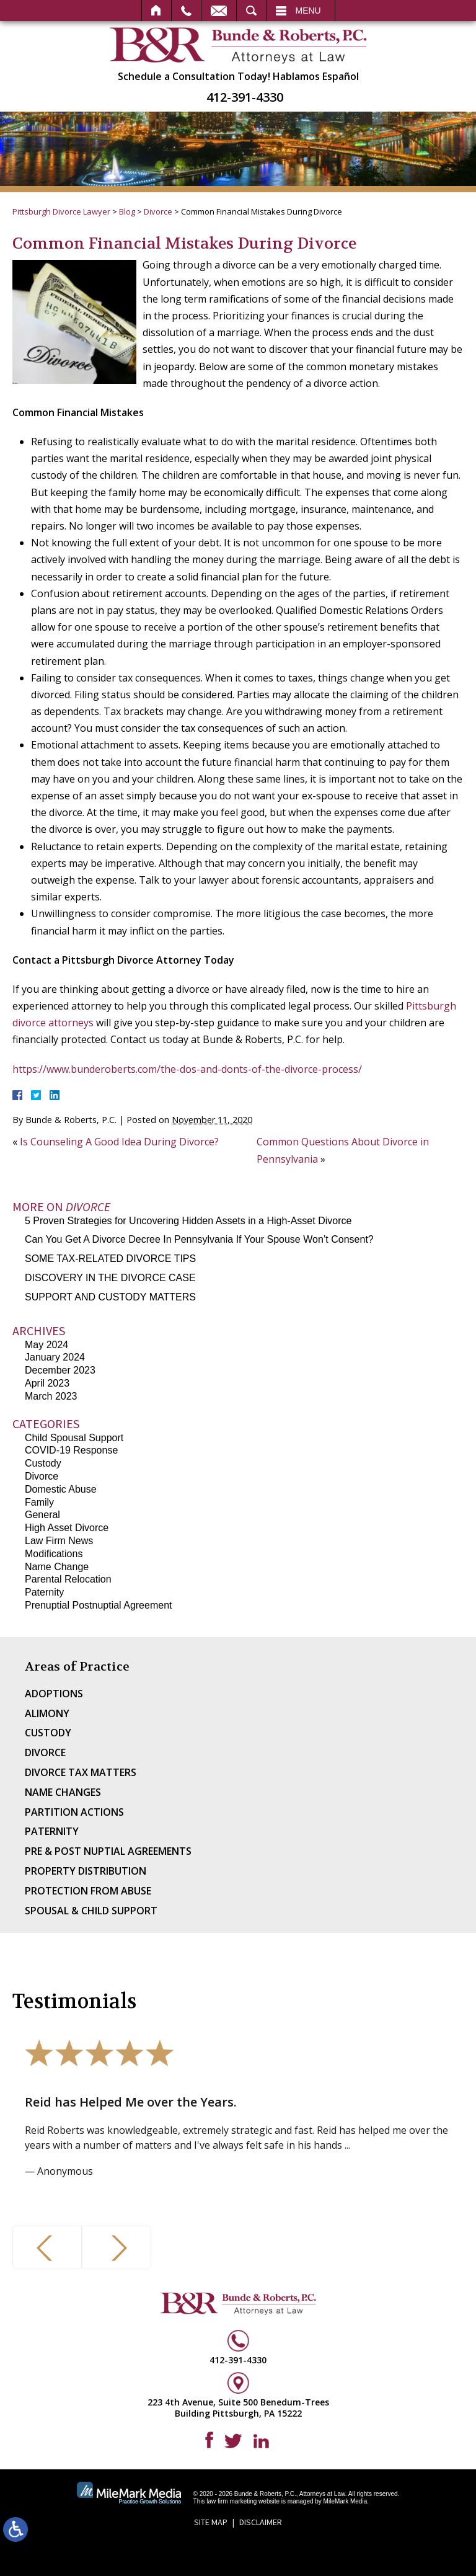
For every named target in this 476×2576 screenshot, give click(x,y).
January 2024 (55, 1357)
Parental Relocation (68, 1579)
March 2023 (51, 1396)
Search (251, 10)
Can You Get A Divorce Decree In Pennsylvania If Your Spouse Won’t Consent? (199, 1239)
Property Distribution (85, 1871)
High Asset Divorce (66, 1527)
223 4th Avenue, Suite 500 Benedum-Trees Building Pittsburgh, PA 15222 (238, 2407)
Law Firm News (59, 1540)
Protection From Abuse (88, 1891)
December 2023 (60, 1370)
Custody (43, 1463)
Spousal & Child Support (91, 1910)
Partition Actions (74, 1812)
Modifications (53, 1553)
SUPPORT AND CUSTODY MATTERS (110, 1297)
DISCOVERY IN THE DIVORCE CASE (110, 1277)
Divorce (158, 211)
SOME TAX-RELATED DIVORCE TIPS (110, 1258)
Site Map (210, 2522)
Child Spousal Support (74, 1437)
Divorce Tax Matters (80, 1772)
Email (218, 10)
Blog (127, 211)
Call (186, 10)
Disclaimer (260, 2522)
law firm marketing (231, 2501)
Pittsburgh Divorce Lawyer (61, 211)
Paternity (44, 1592)
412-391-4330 (244, 97)
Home (156, 10)
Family (39, 1502)
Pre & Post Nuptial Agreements (108, 1851)
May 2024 (46, 1344)
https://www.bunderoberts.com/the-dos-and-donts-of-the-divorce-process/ (187, 1069)
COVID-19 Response (71, 1450)
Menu (308, 11)
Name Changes (63, 1792)
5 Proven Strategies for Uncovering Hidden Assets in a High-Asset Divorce (188, 1220)
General (42, 1514)
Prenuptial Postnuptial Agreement (98, 1605)
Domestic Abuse (61, 1489)
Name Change (57, 1566)
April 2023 (47, 1383)
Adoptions (54, 1693)
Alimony (47, 1713)
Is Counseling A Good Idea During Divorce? (119, 1141)
